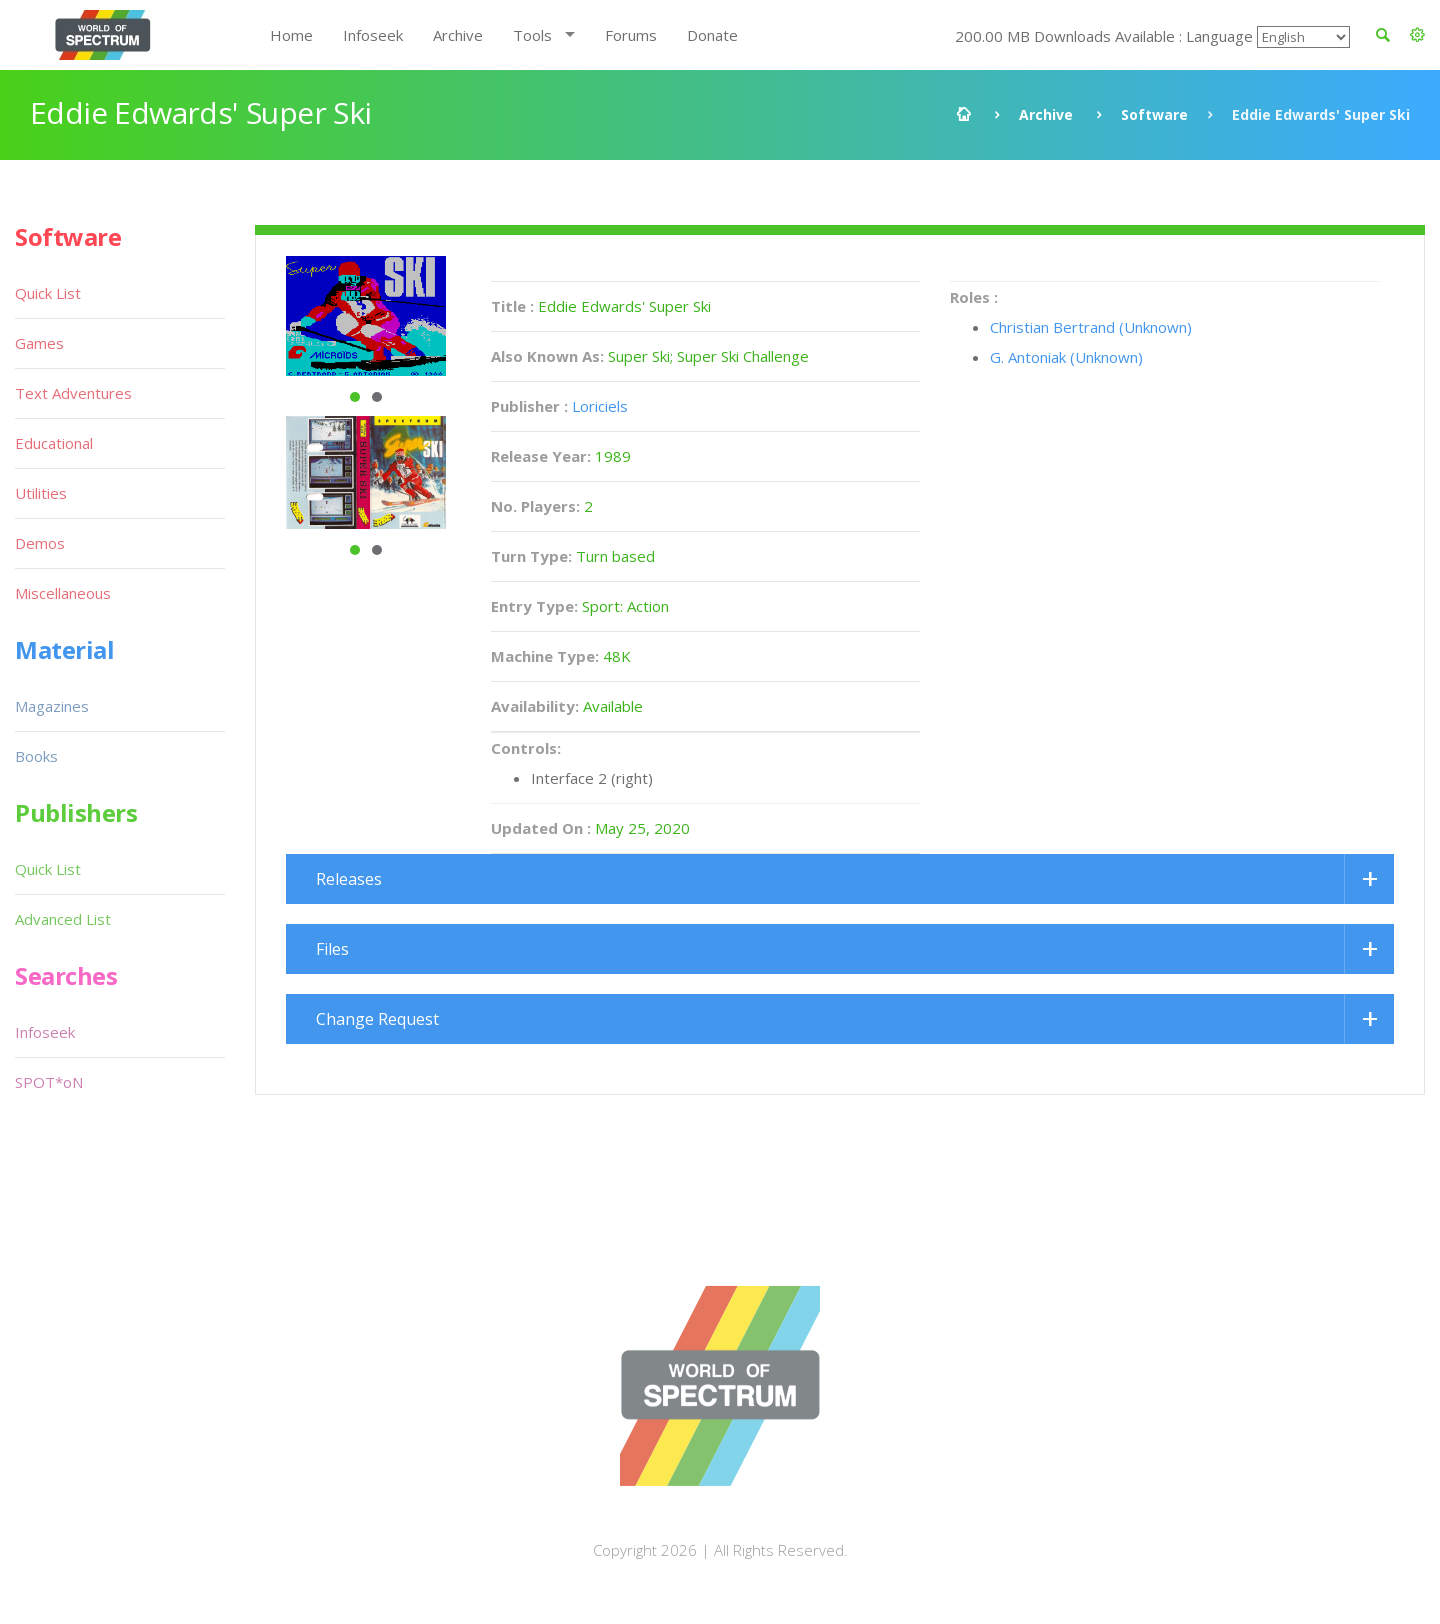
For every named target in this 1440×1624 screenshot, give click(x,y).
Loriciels (600, 406)
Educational (54, 443)
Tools (532, 35)
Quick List (48, 293)
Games (39, 343)
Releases (349, 879)
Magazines (52, 706)
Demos (40, 543)
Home (291, 35)
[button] (1417, 35)
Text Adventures (73, 393)
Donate (712, 35)
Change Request (377, 1019)
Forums (631, 35)
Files (332, 949)
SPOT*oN (49, 1082)
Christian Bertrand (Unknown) (1091, 327)
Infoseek (373, 35)
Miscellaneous (63, 593)
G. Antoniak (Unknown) (1066, 357)
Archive (458, 35)
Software (1154, 114)
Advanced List (63, 919)
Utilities (41, 493)
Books (36, 756)
